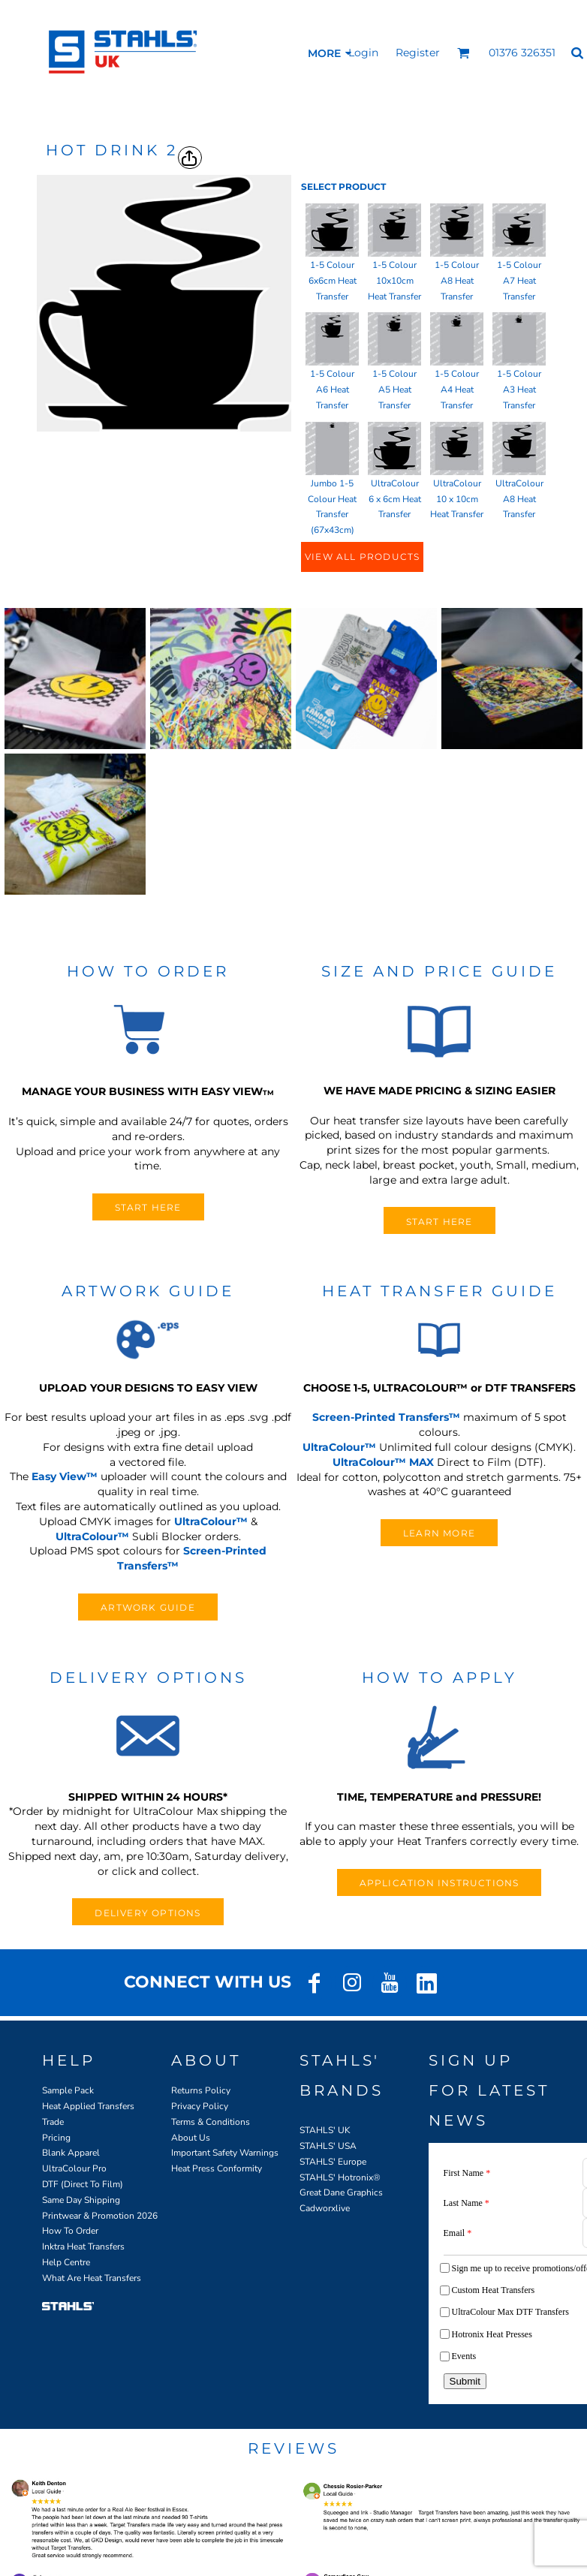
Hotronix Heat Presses (492, 2334)
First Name (467, 2173)
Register (418, 52)
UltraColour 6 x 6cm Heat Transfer (395, 499)
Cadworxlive (325, 2208)
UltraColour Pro (74, 2168)
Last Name (466, 2203)
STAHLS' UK (325, 2130)
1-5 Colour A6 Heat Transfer (332, 389)
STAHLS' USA (328, 2146)
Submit (465, 2381)
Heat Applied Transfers (88, 2106)
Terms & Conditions (210, 2122)
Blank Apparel (71, 2153)
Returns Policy (200, 2090)
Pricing (56, 2138)
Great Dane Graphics (341, 2192)
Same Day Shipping (81, 2200)
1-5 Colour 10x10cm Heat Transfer (394, 280)
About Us (190, 2138)
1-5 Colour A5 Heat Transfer (394, 389)
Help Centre (66, 2262)
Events (464, 2356)
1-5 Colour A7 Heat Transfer (519, 280)
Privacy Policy (199, 2106)
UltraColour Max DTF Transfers (510, 2312)
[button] (463, 53)
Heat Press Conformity (216, 2168)
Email (458, 2233)
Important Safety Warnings (224, 2153)
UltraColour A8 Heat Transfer (519, 499)
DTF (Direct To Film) (82, 2184)
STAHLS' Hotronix (336, 2177)
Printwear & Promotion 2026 (100, 2216)
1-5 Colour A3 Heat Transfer (519, 389)
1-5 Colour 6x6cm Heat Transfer (333, 280)
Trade (53, 2122)
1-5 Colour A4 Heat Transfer (457, 389)
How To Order (70, 2231)
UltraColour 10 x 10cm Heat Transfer (456, 499)
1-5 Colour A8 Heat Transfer (457, 280)
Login (363, 52)
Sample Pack (68, 2090)
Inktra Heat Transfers (83, 2246)
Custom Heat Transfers (493, 2290)
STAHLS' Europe (333, 2162)
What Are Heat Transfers (91, 2278)
